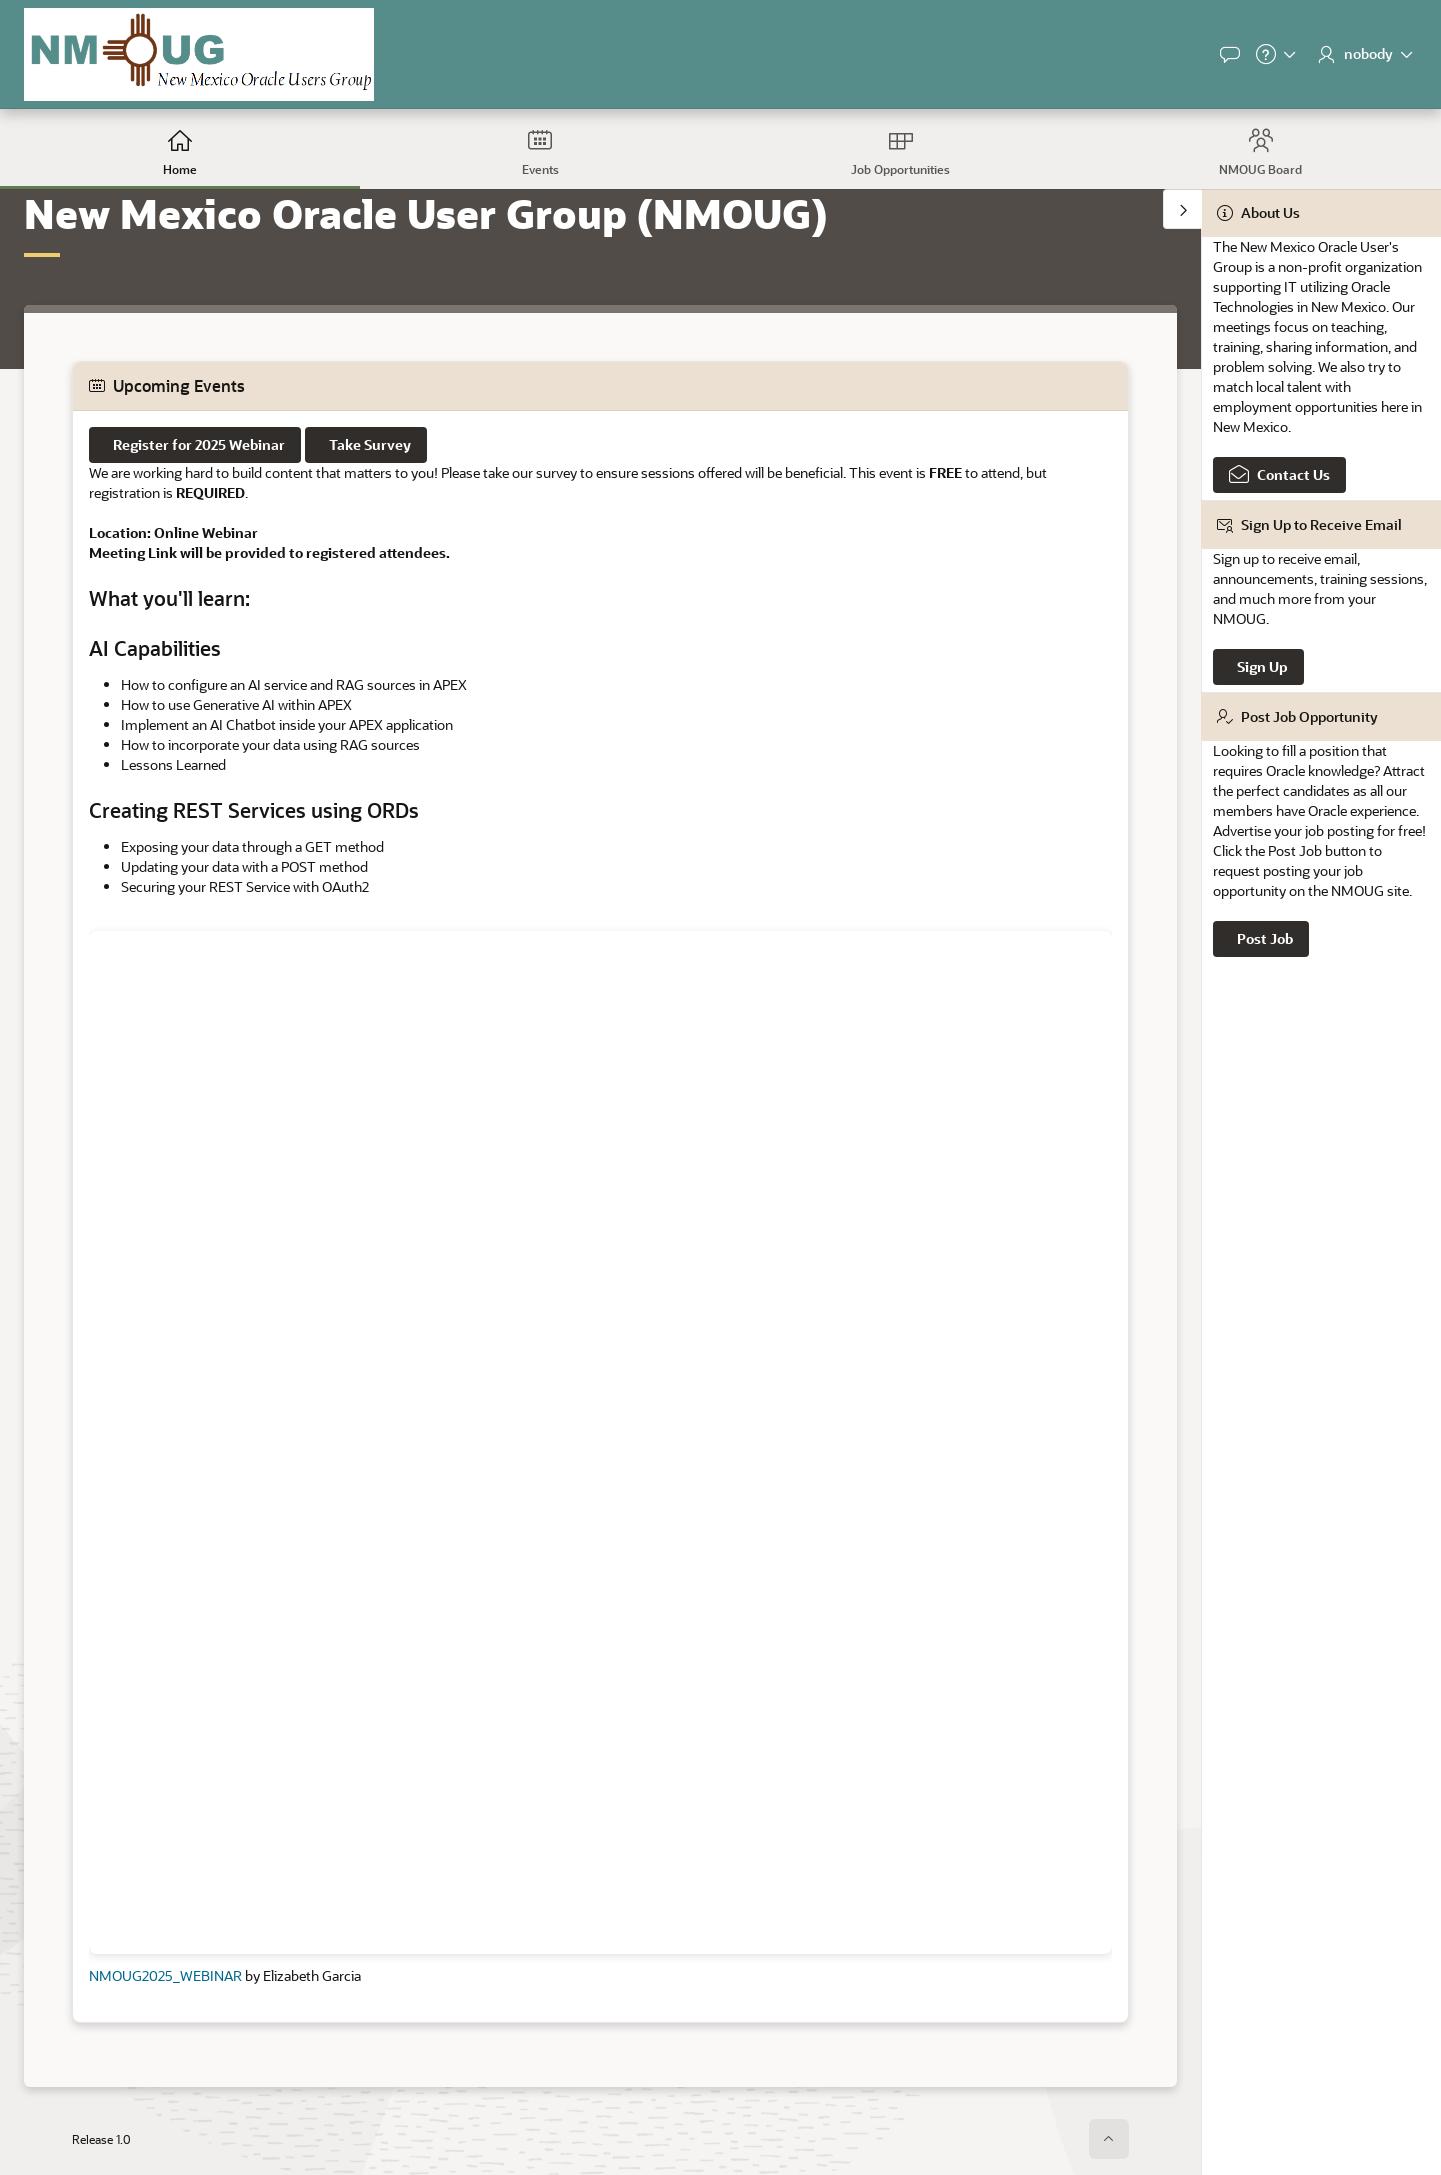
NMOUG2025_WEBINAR (165, 1975)
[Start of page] (1109, 2139)
